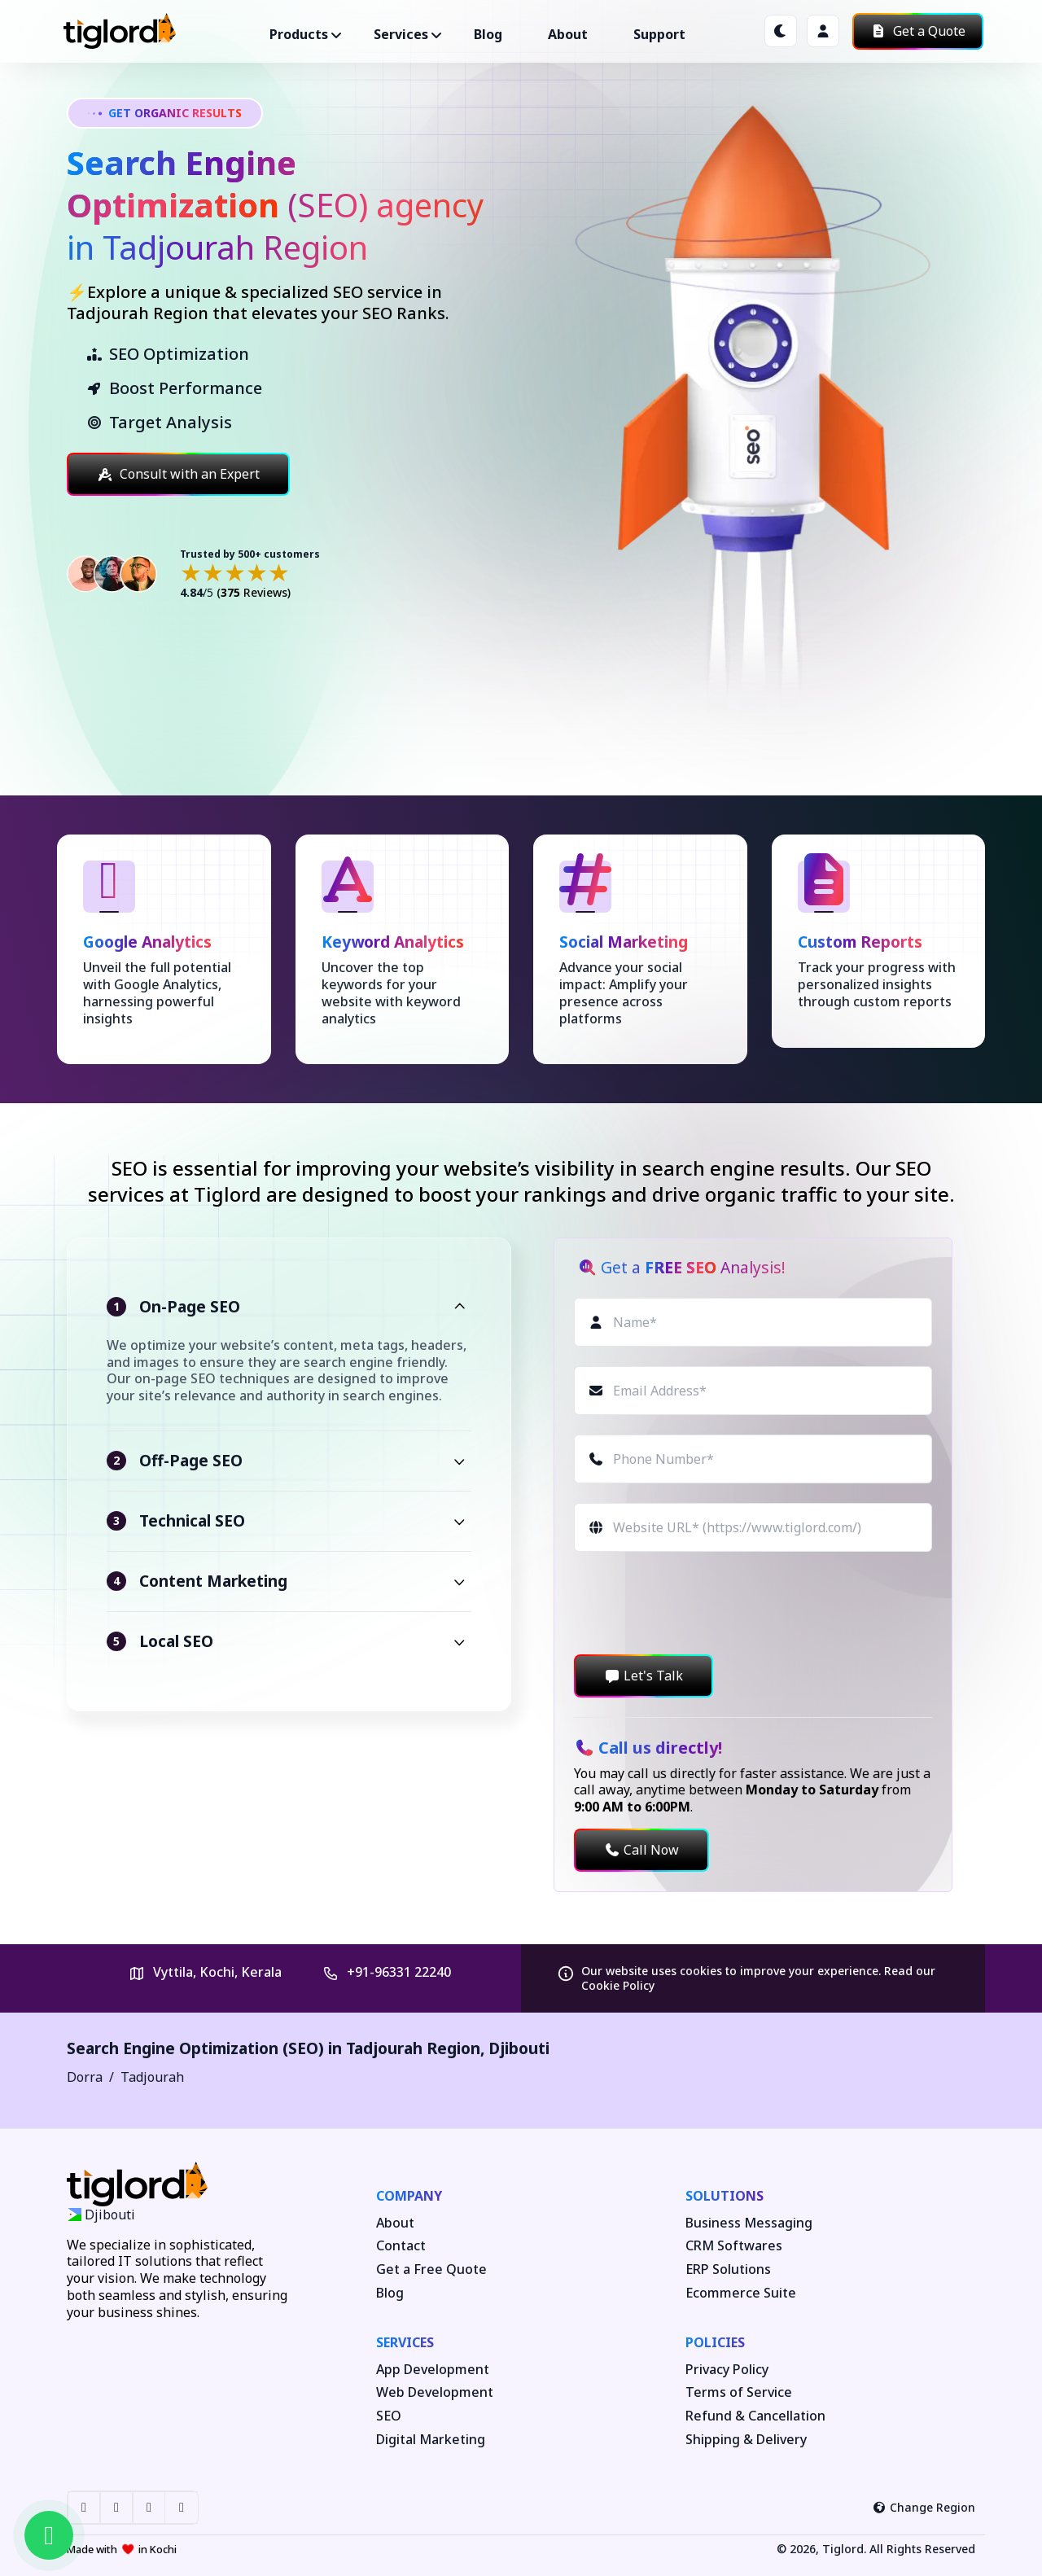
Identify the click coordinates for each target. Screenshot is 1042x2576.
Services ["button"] (401, 34)
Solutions (724, 2196)
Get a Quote (917, 31)
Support (659, 34)
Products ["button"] (298, 34)
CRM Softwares (733, 2245)
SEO (388, 2416)
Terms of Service (738, 2392)
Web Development (434, 2392)
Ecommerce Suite (740, 2293)
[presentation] (697, 1603)
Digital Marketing (430, 2439)
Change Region (924, 2507)
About (568, 34)
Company (409, 2196)
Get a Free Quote (431, 2269)
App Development (432, 2369)
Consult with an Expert (178, 474)
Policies (715, 2342)
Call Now (641, 1850)
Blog (488, 34)
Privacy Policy (726, 2369)
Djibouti (518, 2048)
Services (405, 2342)
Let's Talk (643, 1675)
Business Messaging (748, 2223)
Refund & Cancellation (755, 2416)
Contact (401, 2245)
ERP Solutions (728, 2269)
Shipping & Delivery (746, 2439)
